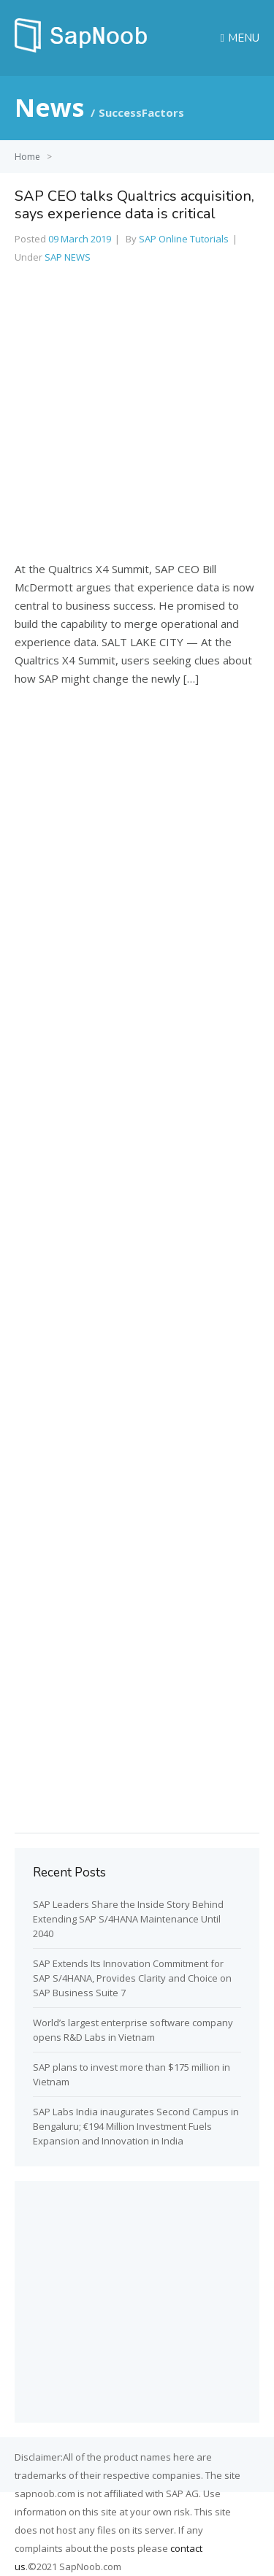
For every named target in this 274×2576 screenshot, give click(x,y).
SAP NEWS (68, 257)
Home (27, 156)
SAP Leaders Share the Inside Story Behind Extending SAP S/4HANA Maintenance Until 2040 (128, 1919)
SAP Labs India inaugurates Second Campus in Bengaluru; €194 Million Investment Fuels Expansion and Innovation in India (136, 2126)
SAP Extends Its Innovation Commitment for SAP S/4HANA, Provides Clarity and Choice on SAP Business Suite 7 (132, 1978)
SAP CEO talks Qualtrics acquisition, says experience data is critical (134, 204)
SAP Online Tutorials (184, 238)
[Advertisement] (137, 418)
